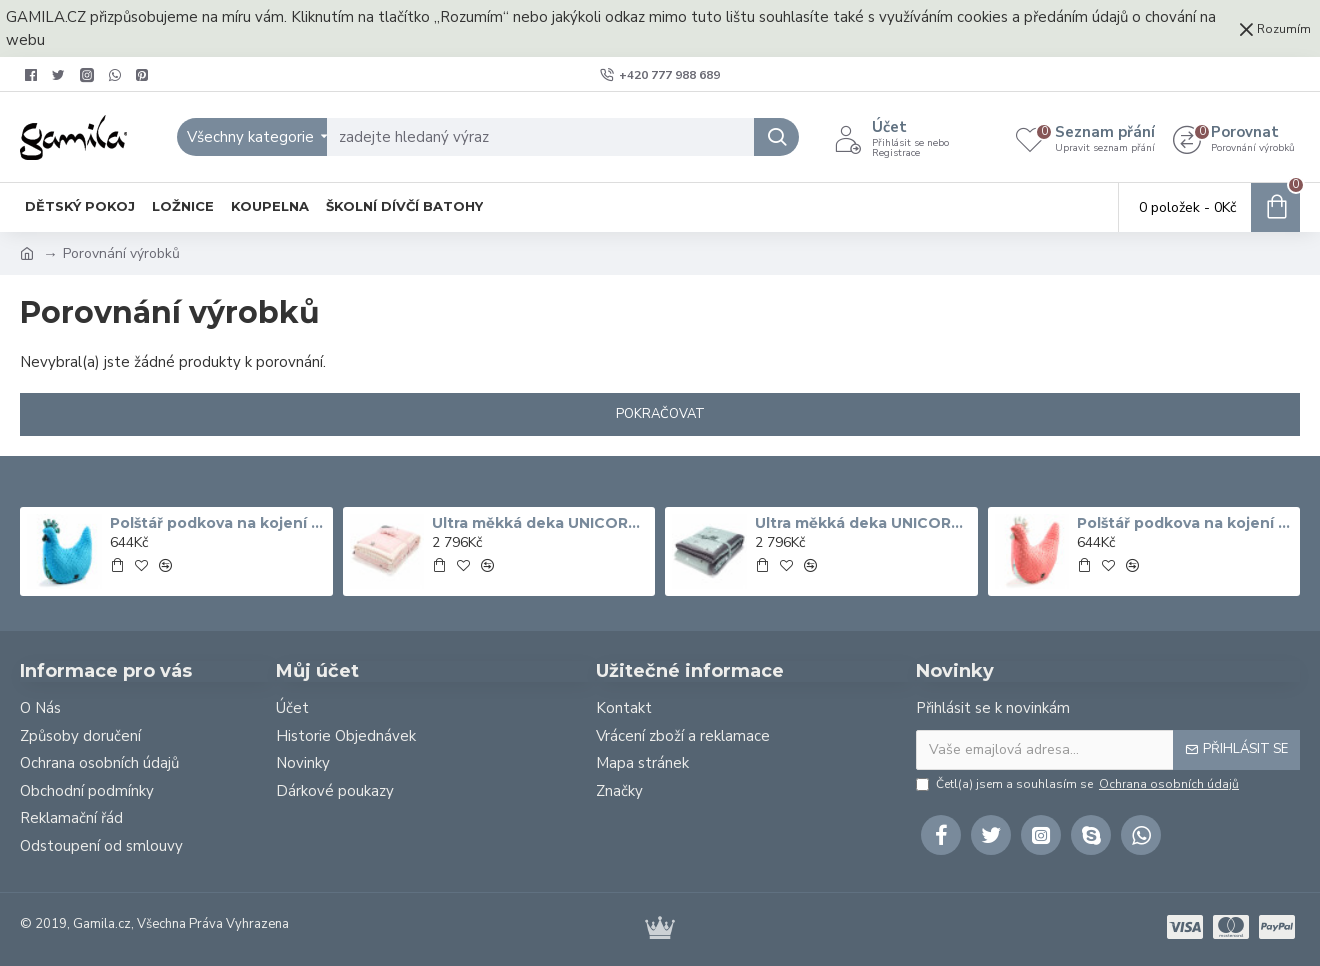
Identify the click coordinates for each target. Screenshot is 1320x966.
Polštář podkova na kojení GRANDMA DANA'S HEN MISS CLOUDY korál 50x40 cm (1185, 523)
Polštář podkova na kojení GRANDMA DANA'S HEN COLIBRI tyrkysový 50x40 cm (218, 523)
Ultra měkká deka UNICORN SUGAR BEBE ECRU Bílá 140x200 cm (540, 523)
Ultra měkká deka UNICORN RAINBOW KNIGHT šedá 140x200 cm (863, 523)
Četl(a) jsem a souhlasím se (1079, 784)
